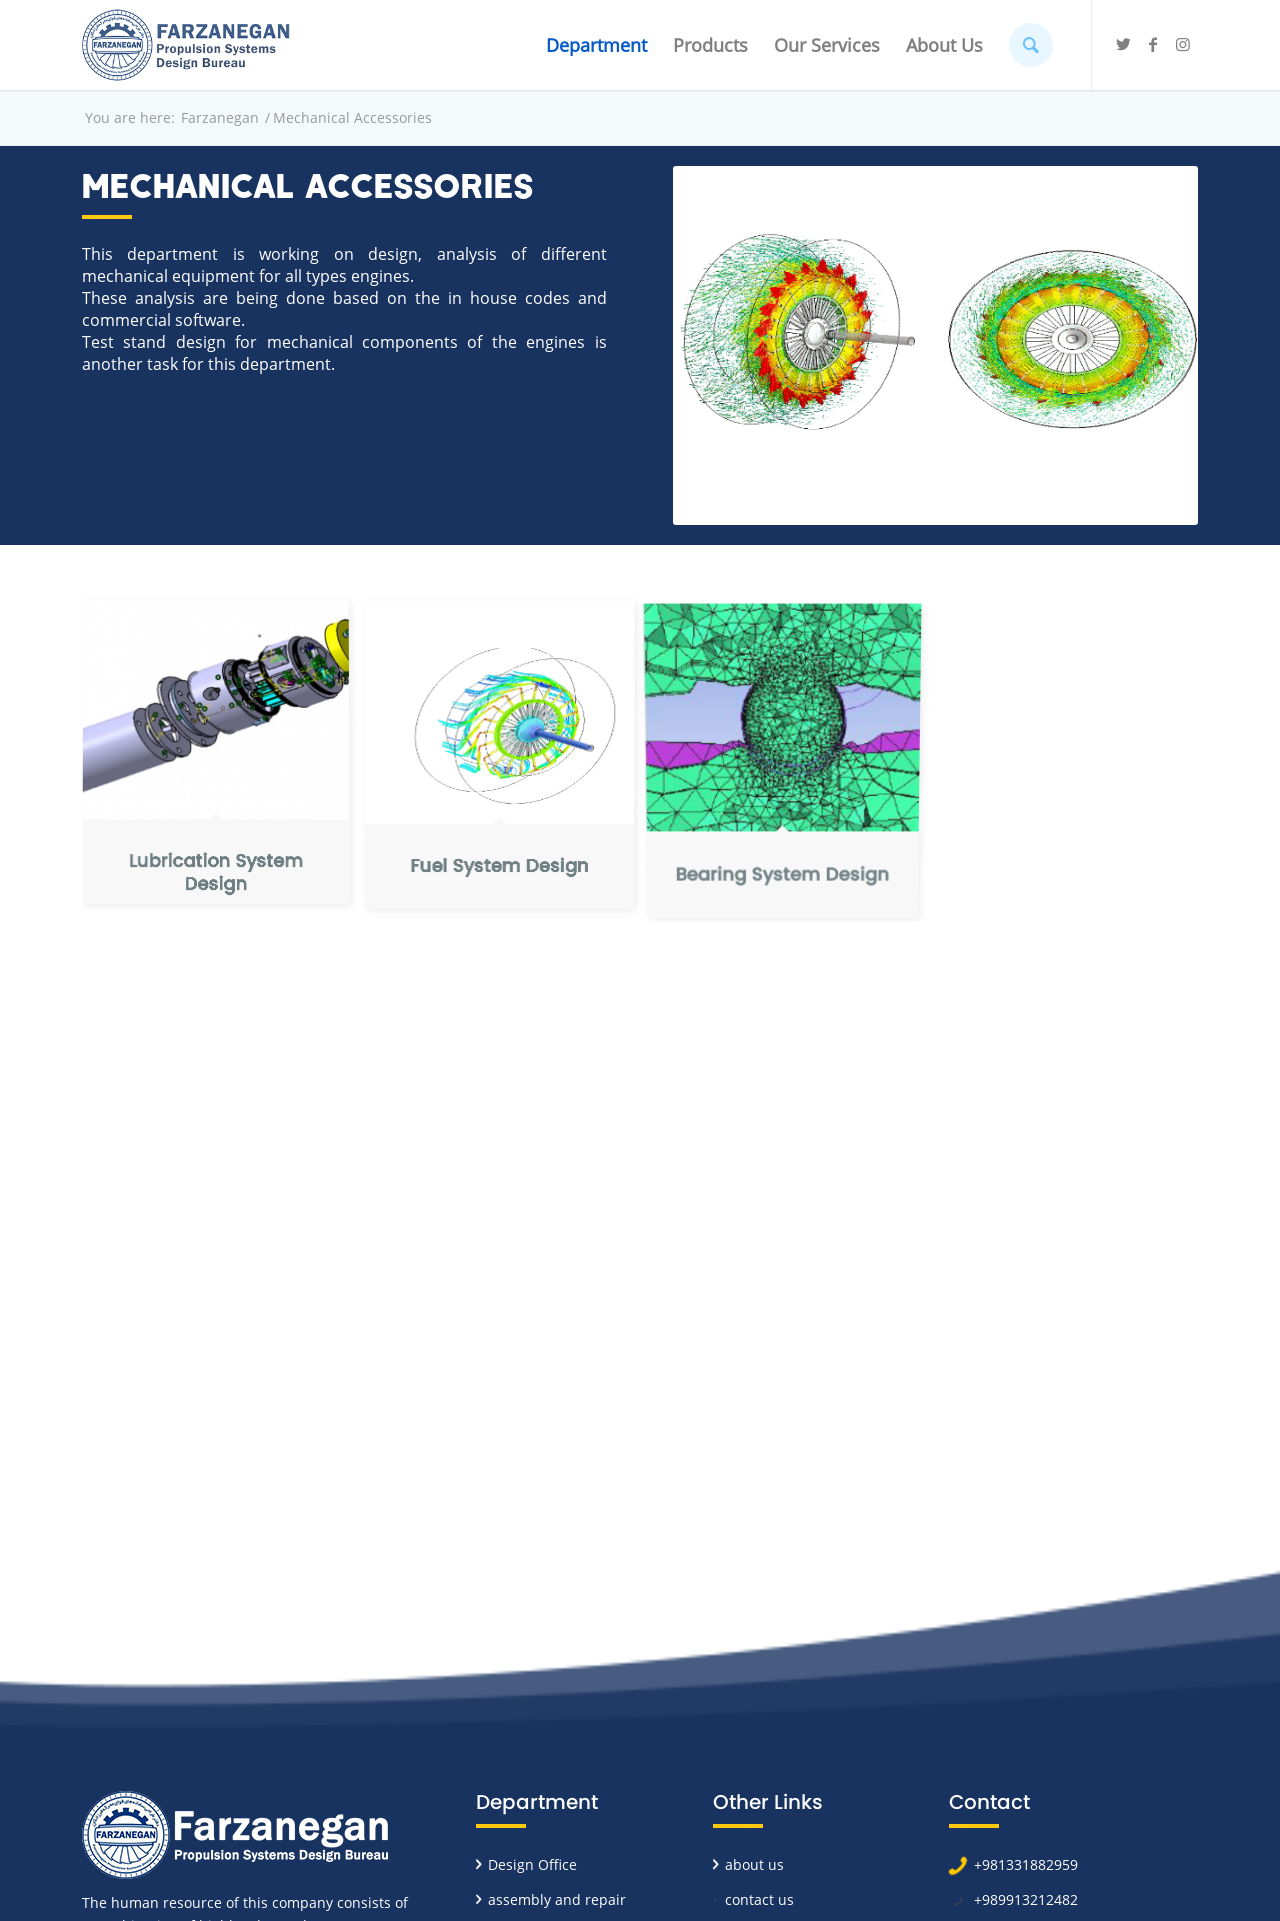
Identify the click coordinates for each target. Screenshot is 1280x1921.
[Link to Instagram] (1183, 44)
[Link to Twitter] (1123, 44)
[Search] (1031, 45)
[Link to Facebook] (1153, 44)
